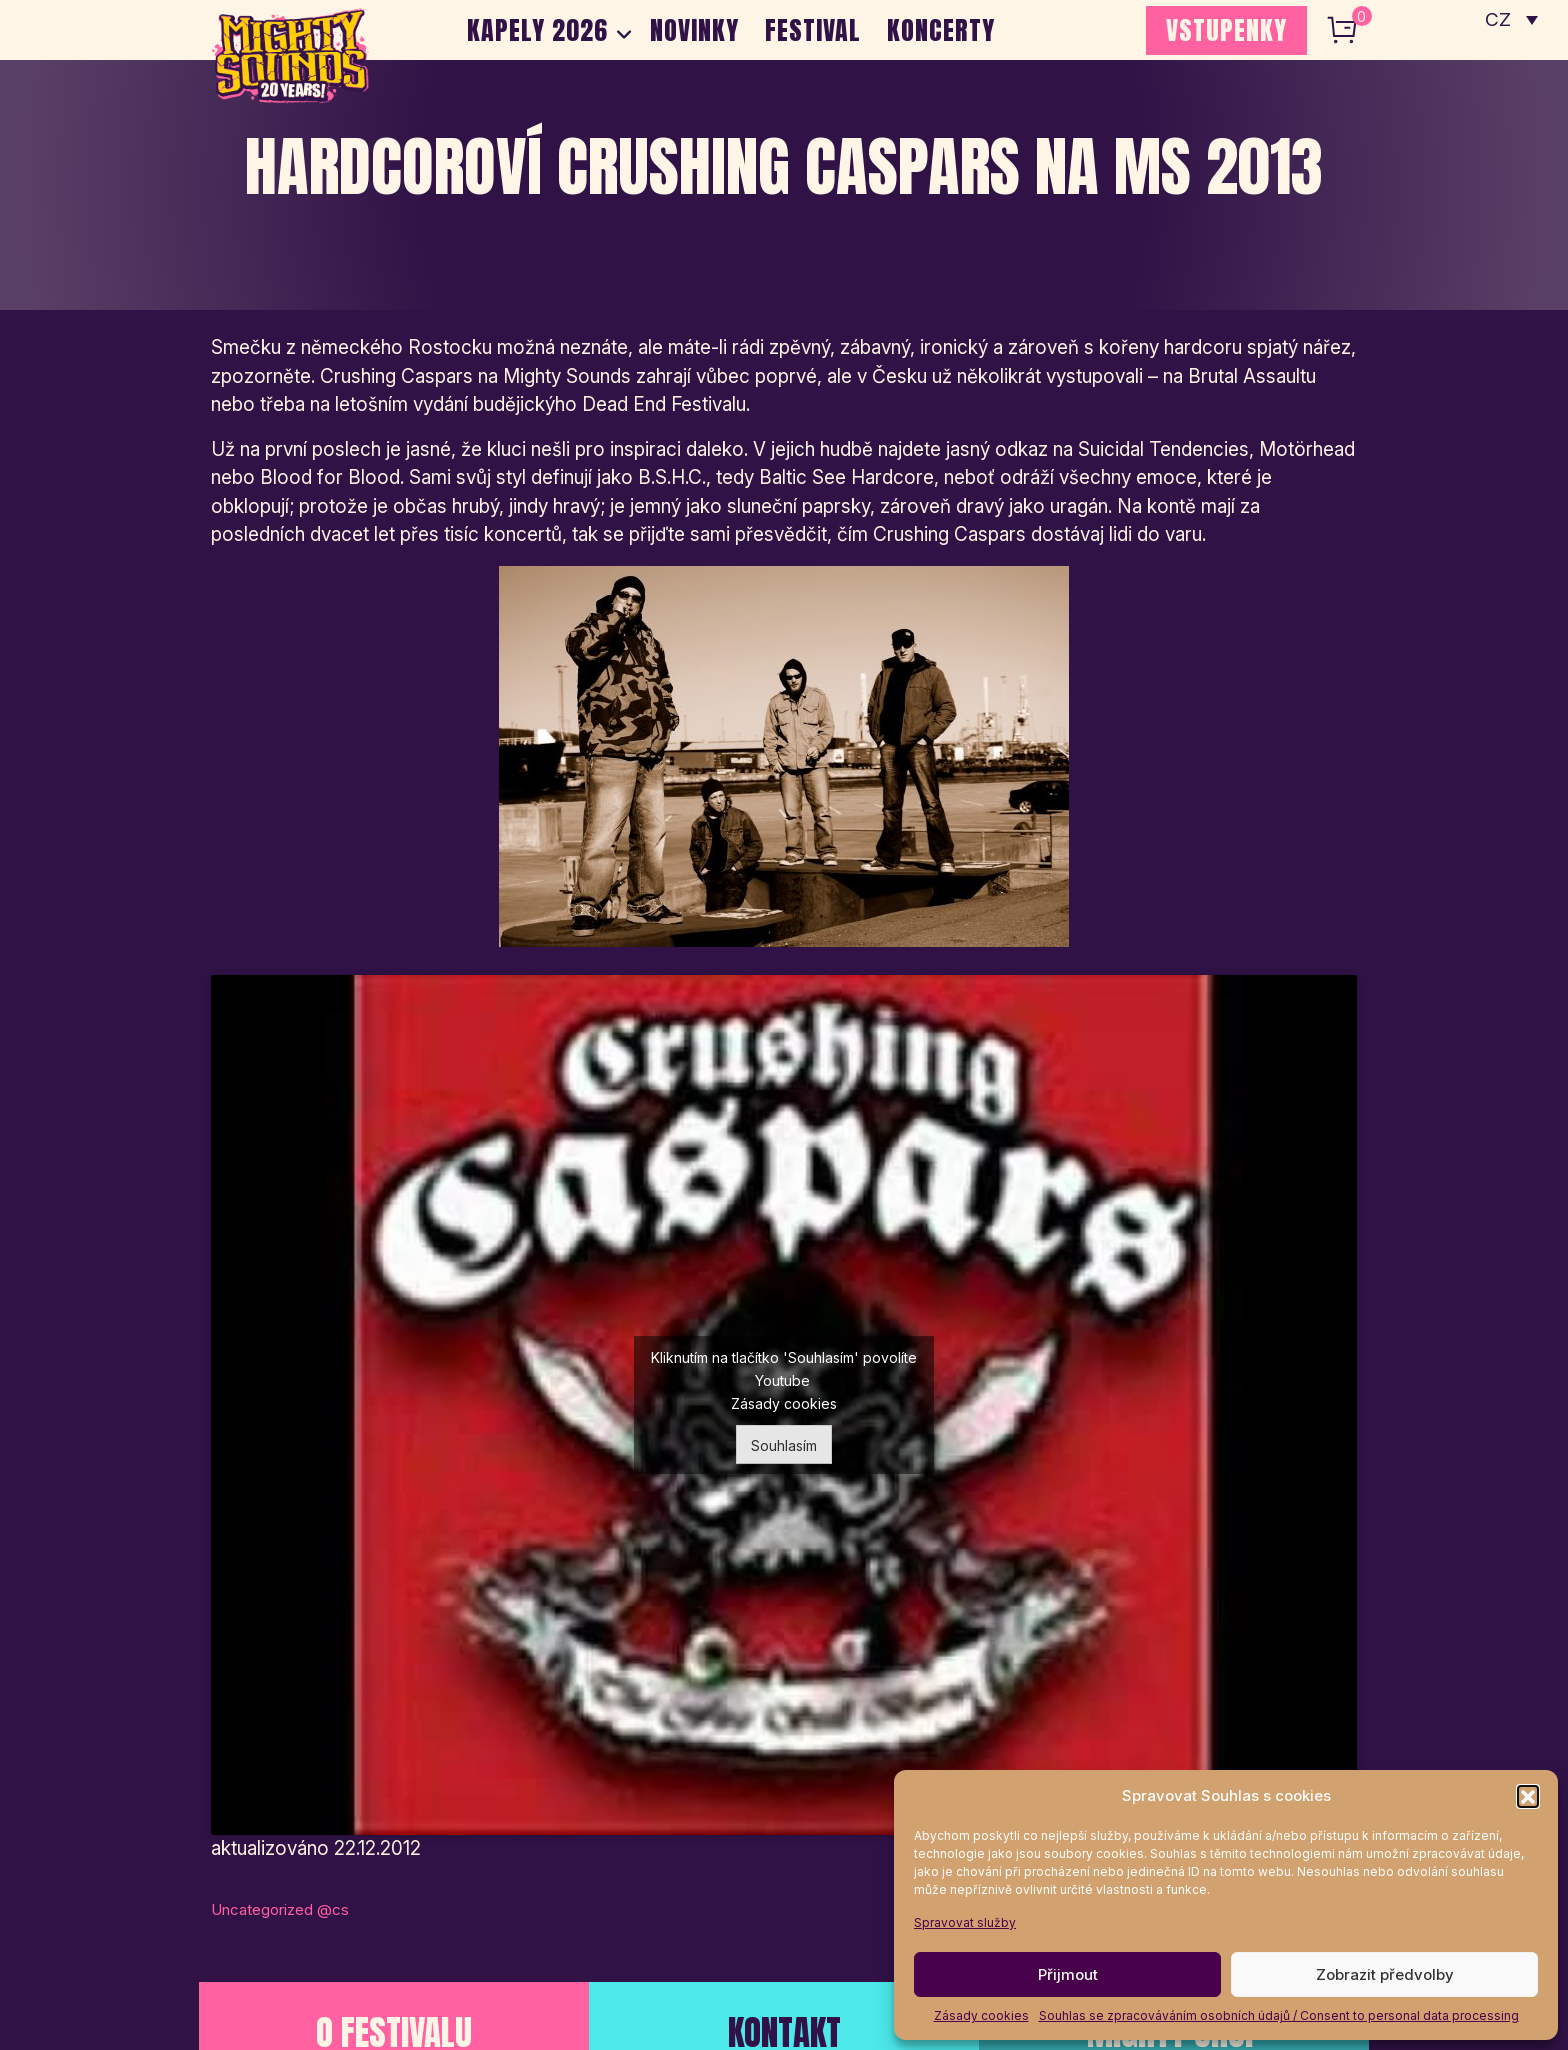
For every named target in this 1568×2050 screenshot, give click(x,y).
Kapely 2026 (537, 30)
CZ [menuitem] (1498, 20)
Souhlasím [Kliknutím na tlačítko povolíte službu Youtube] (784, 1445)
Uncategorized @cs (280, 1909)
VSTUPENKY (1226, 30)
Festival (814, 30)
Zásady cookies (981, 2015)
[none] (1511, 20)
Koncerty (942, 30)
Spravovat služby (965, 1922)
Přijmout (1068, 1974)
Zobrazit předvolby (1385, 1974)
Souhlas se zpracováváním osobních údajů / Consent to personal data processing (1279, 2015)
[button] (1528, 1796)
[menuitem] (1511, 20)
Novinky (695, 30)
